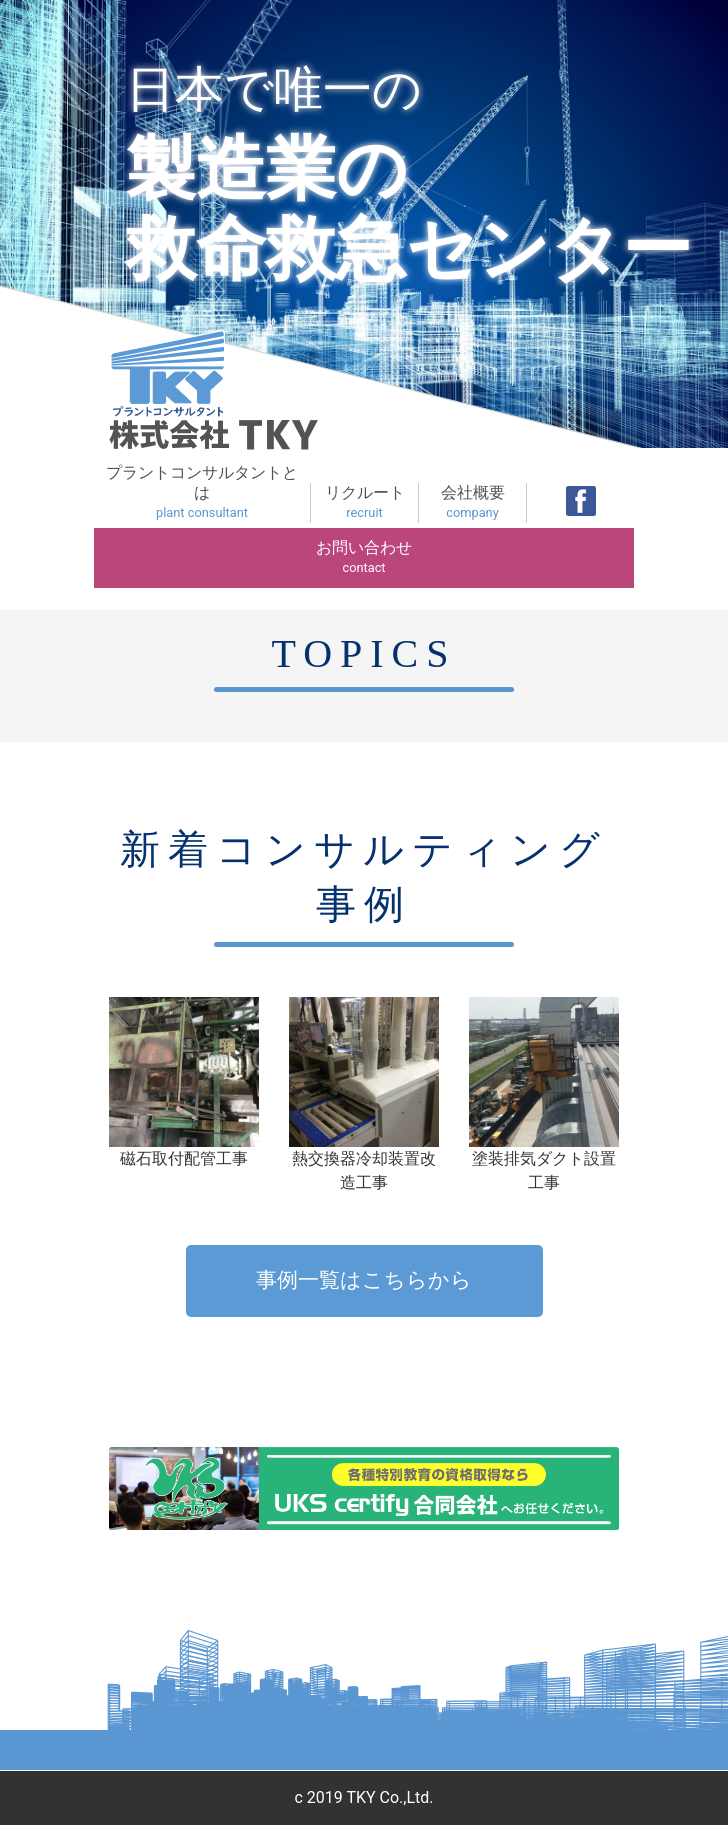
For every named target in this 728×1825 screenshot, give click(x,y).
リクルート (364, 503)
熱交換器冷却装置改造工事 (364, 1094)
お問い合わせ (364, 558)
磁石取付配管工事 (184, 1082)
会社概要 (472, 503)
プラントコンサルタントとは (202, 493)
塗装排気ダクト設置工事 (544, 1094)
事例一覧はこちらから (364, 1280)
